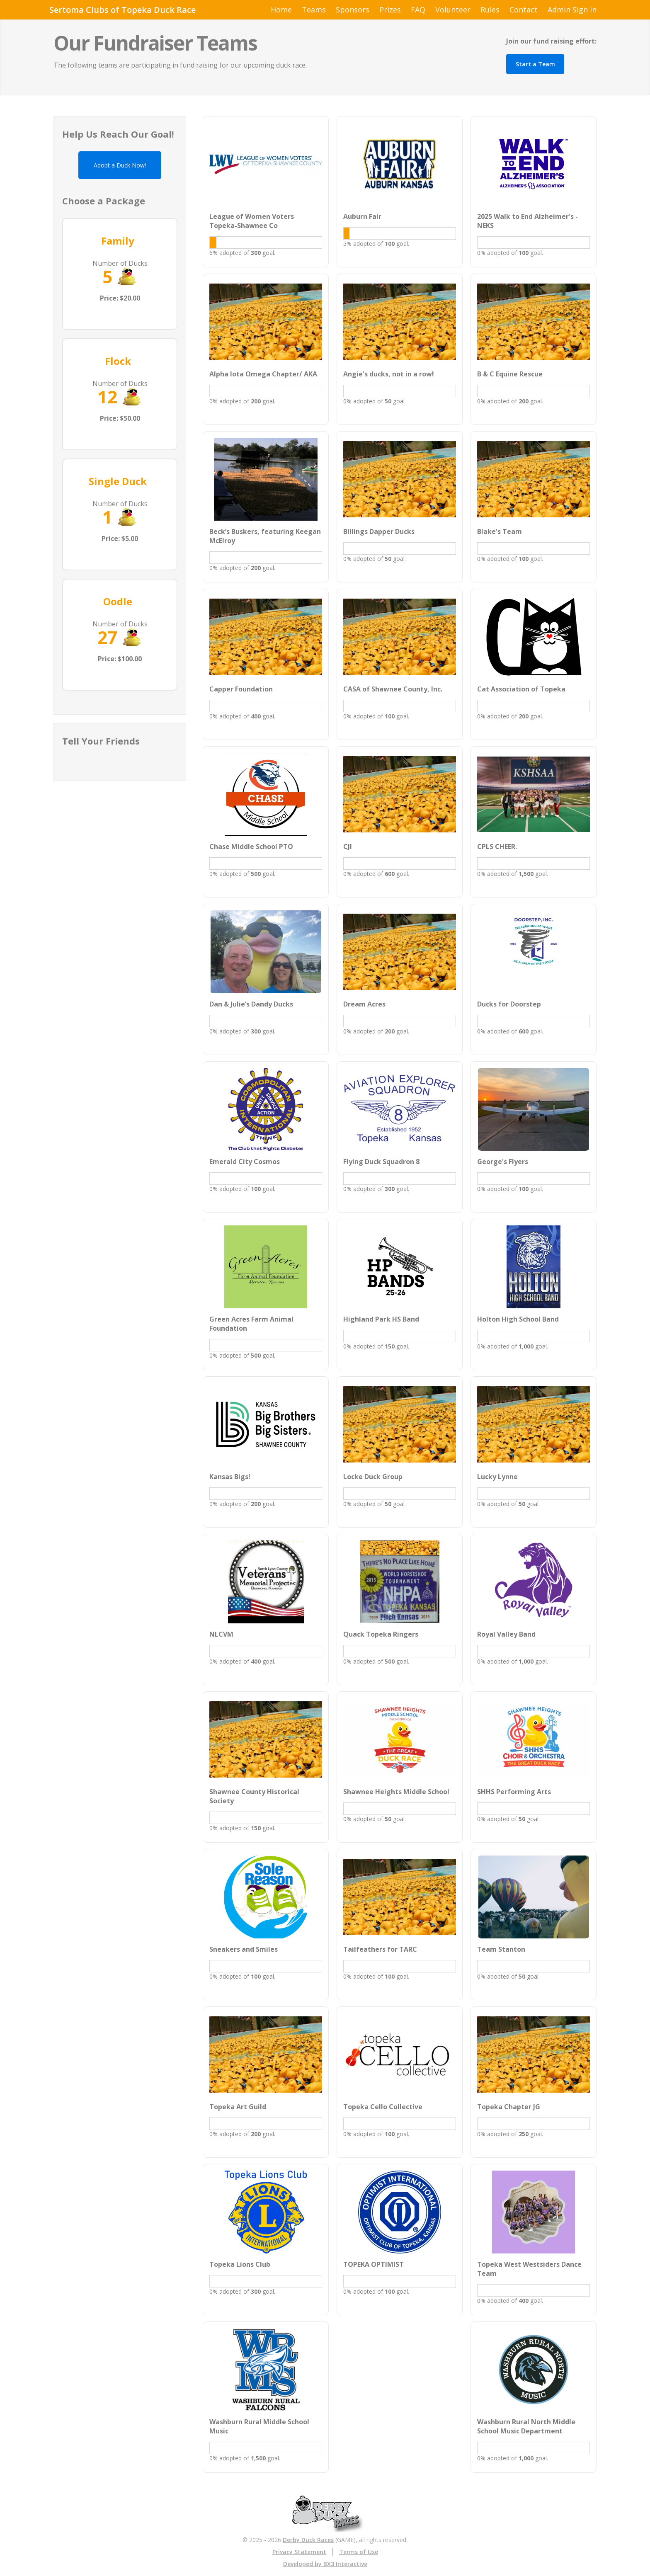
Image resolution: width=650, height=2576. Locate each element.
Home (281, 10)
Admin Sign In (572, 10)
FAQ (418, 10)
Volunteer (453, 10)
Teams (314, 10)
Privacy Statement (299, 2552)
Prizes (390, 10)
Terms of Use (358, 2552)
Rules (490, 10)
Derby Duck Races (308, 2540)
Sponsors (352, 10)
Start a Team (535, 64)
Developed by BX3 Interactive (325, 2564)
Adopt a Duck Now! (120, 165)
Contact (523, 10)
